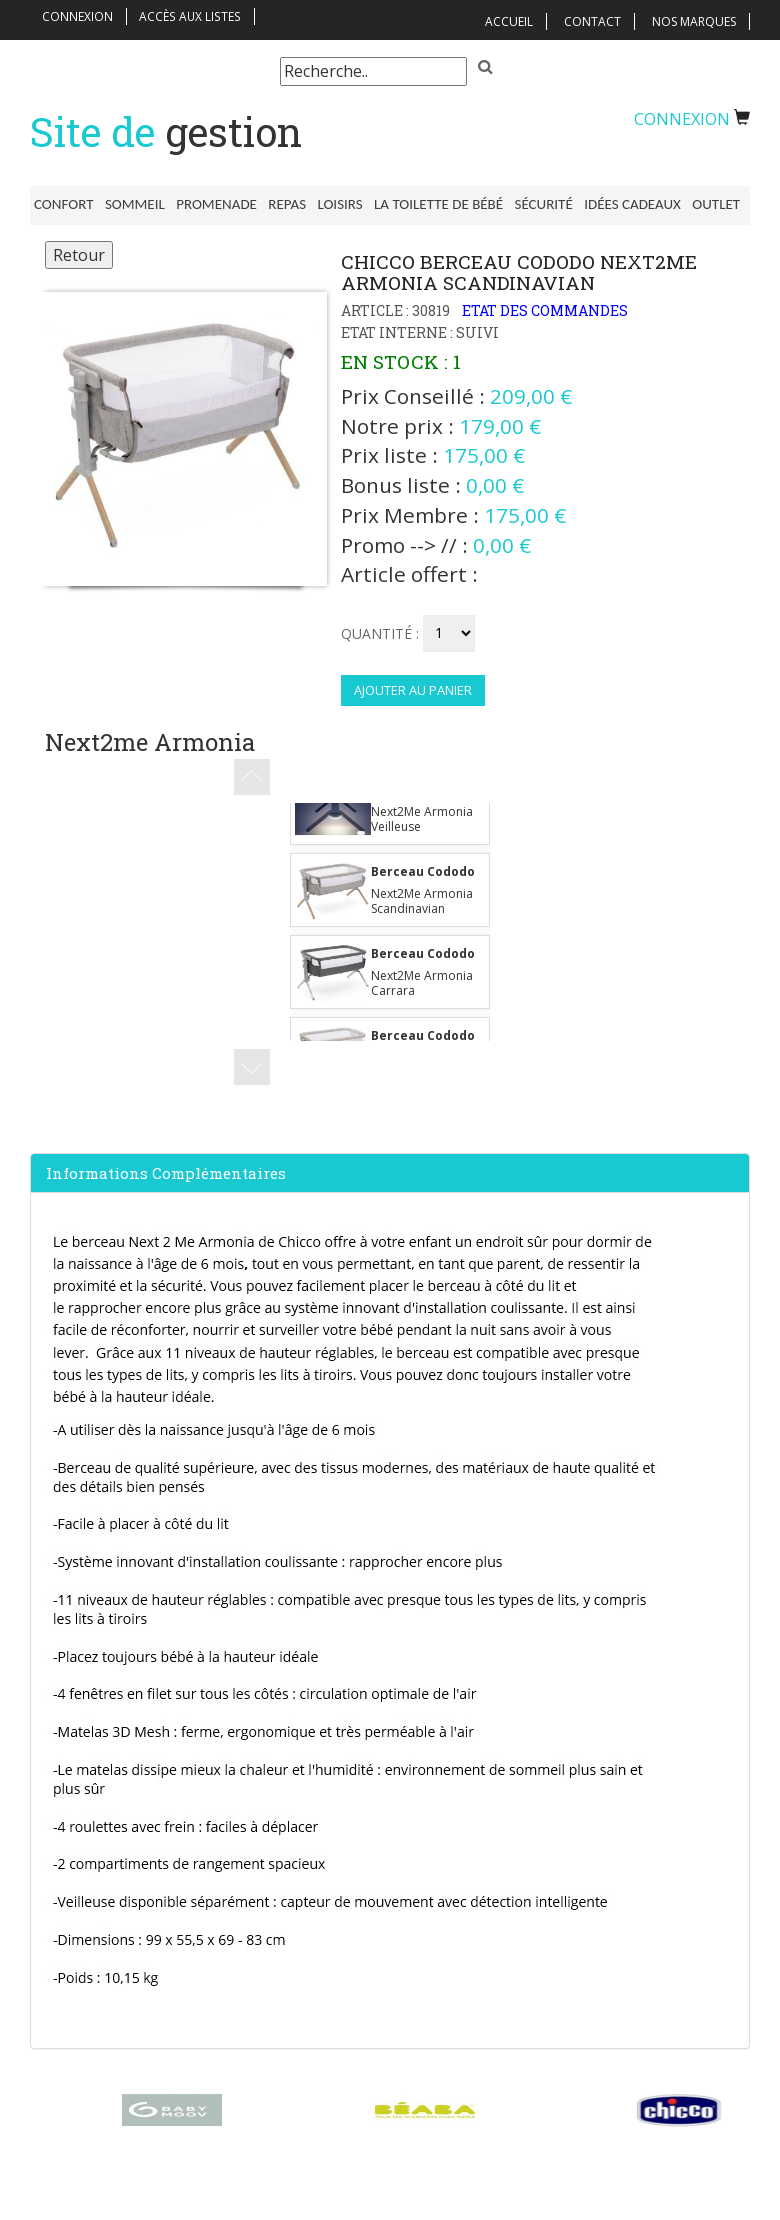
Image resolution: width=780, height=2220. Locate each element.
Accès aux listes (191, 16)
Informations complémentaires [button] (166, 1178)
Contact (592, 21)
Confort (63, 204)
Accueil (509, 21)
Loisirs (326, 204)
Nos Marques (694, 21)
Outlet (689, 204)
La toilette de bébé (421, 204)
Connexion (78, 16)
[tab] (390, 1178)
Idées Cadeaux (608, 204)
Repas (277, 204)
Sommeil (131, 204)
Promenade (209, 204)
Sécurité (523, 204)
